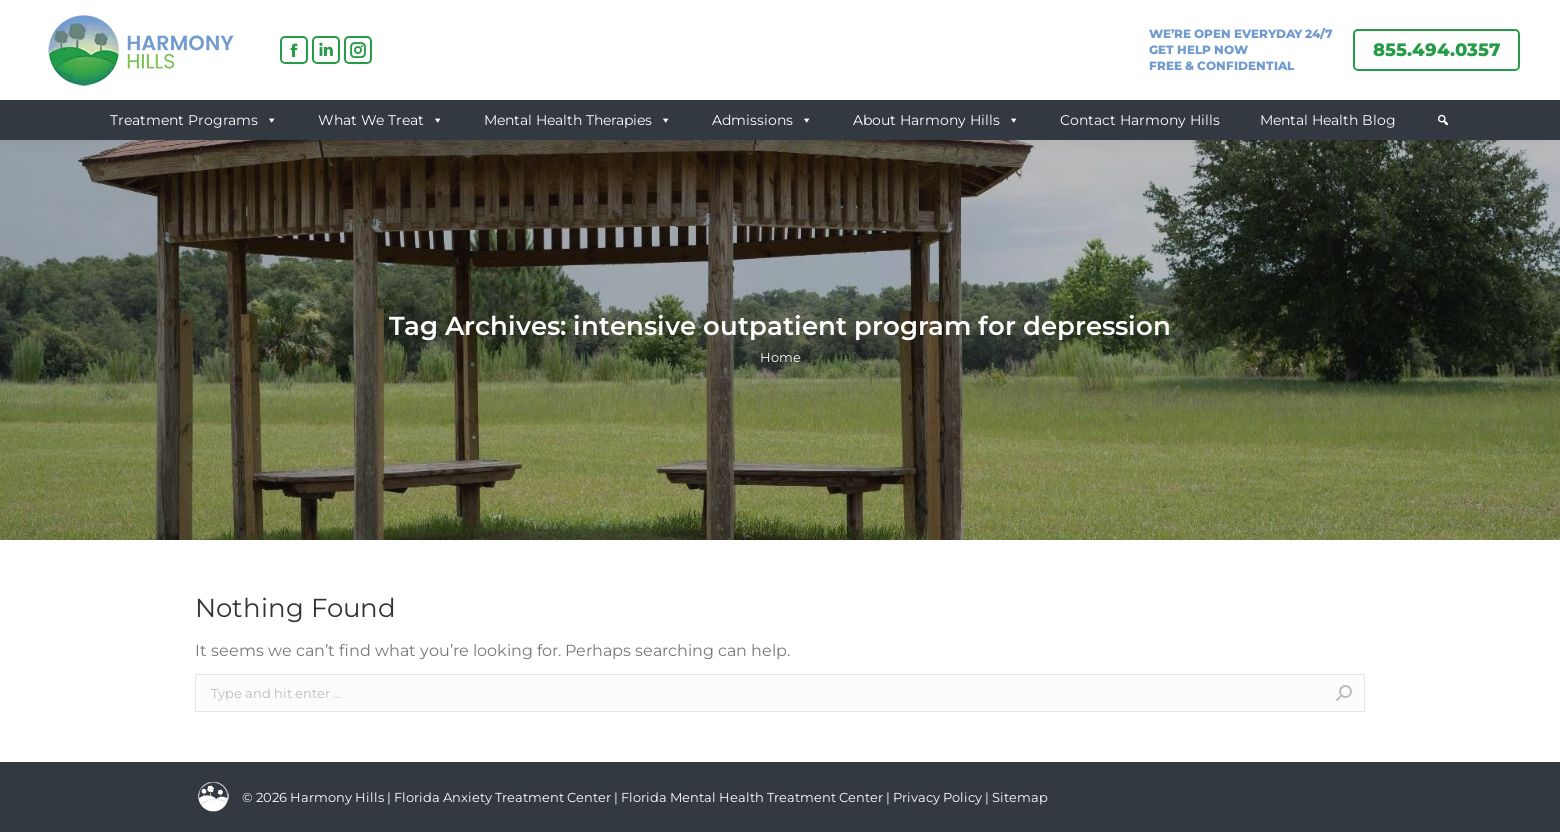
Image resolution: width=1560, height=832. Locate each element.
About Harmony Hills (936, 120)
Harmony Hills (337, 797)
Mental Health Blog (1328, 120)
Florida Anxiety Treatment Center (502, 797)
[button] (1443, 120)
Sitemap (1020, 797)
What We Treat (381, 120)
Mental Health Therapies (578, 120)
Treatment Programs (194, 120)
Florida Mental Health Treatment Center (752, 797)
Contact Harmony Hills (1140, 120)
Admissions (762, 120)
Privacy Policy (939, 797)
